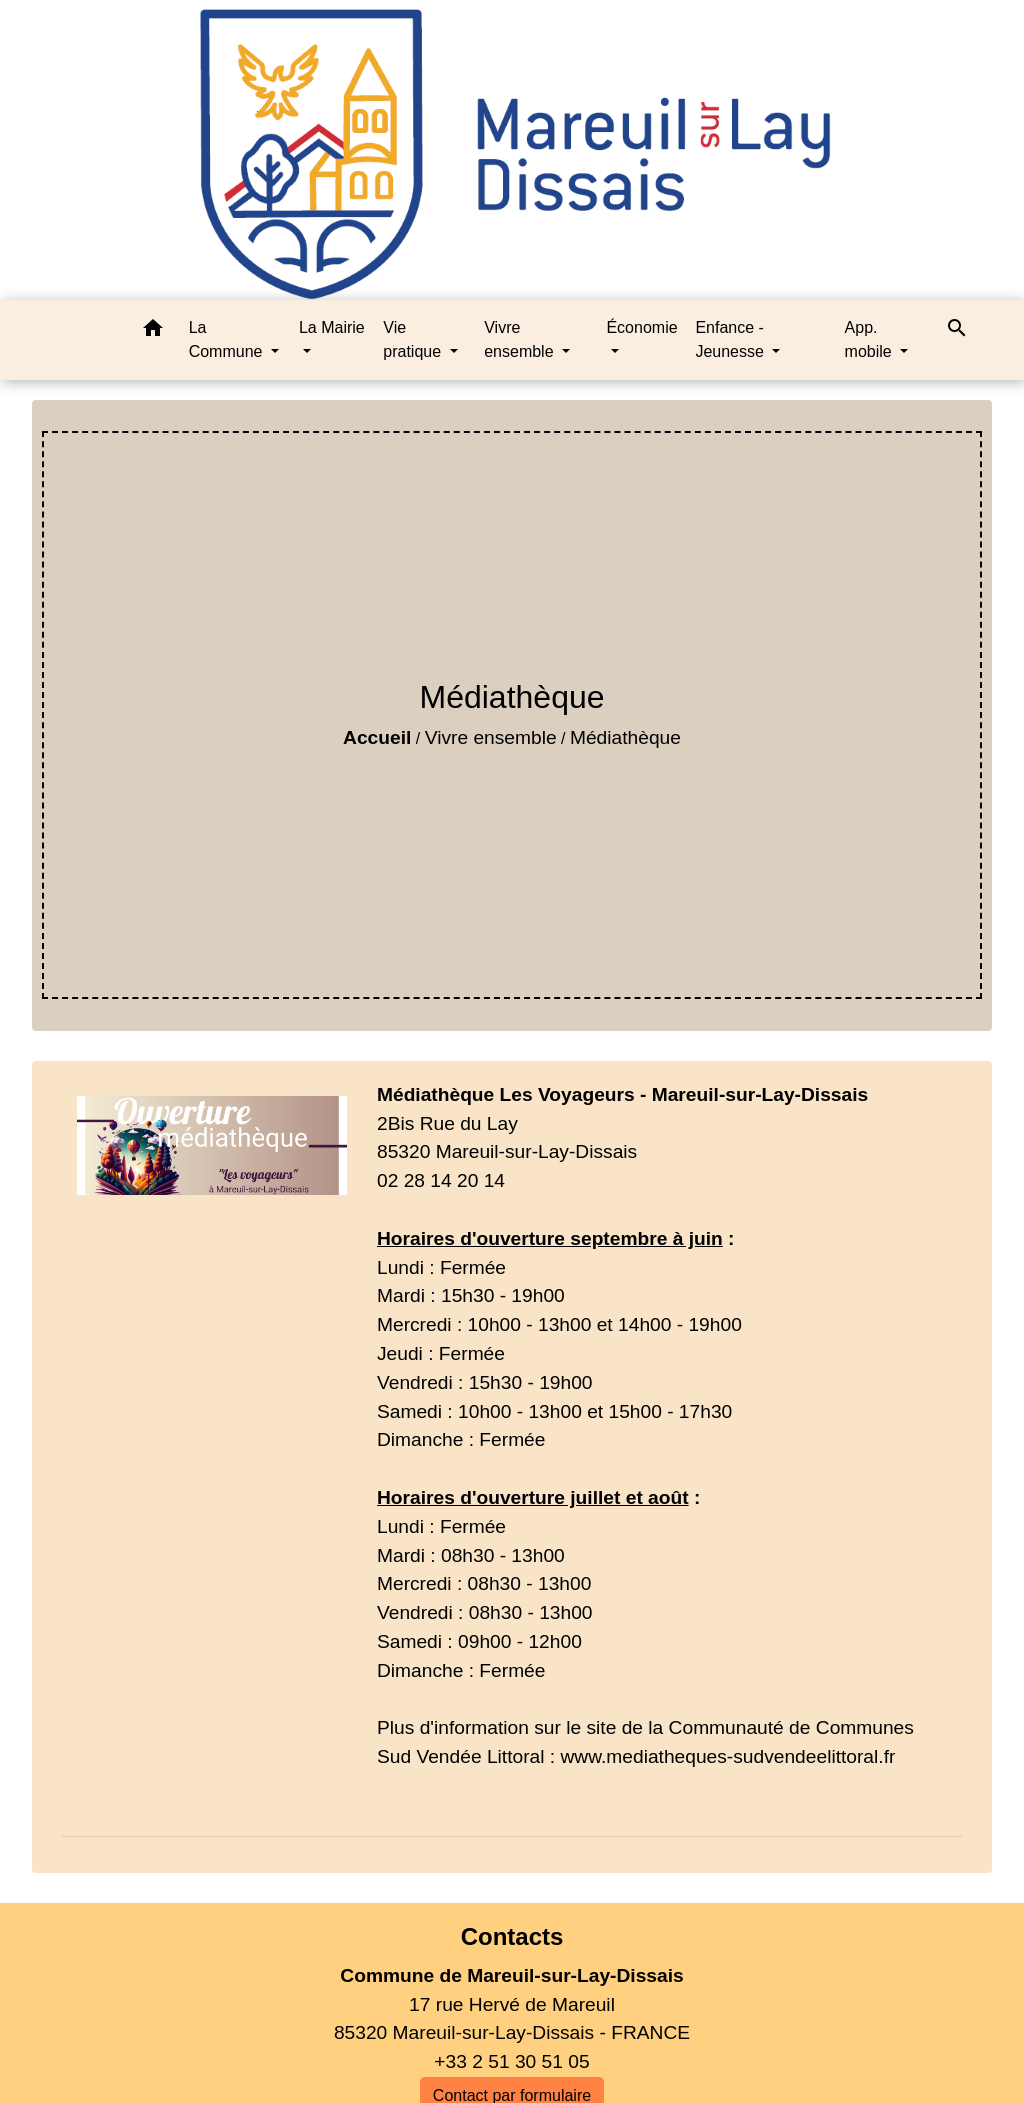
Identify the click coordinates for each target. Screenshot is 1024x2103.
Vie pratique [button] (414, 339)
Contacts (512, 1936)
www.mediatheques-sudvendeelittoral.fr (727, 1756)
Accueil (377, 737)
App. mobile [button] (871, 339)
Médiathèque (625, 737)
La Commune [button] (228, 339)
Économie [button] (641, 327)
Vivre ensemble (491, 737)
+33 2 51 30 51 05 (511, 2061)
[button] (153, 331)
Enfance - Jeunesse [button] (731, 339)
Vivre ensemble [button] (521, 339)
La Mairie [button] (332, 327)
